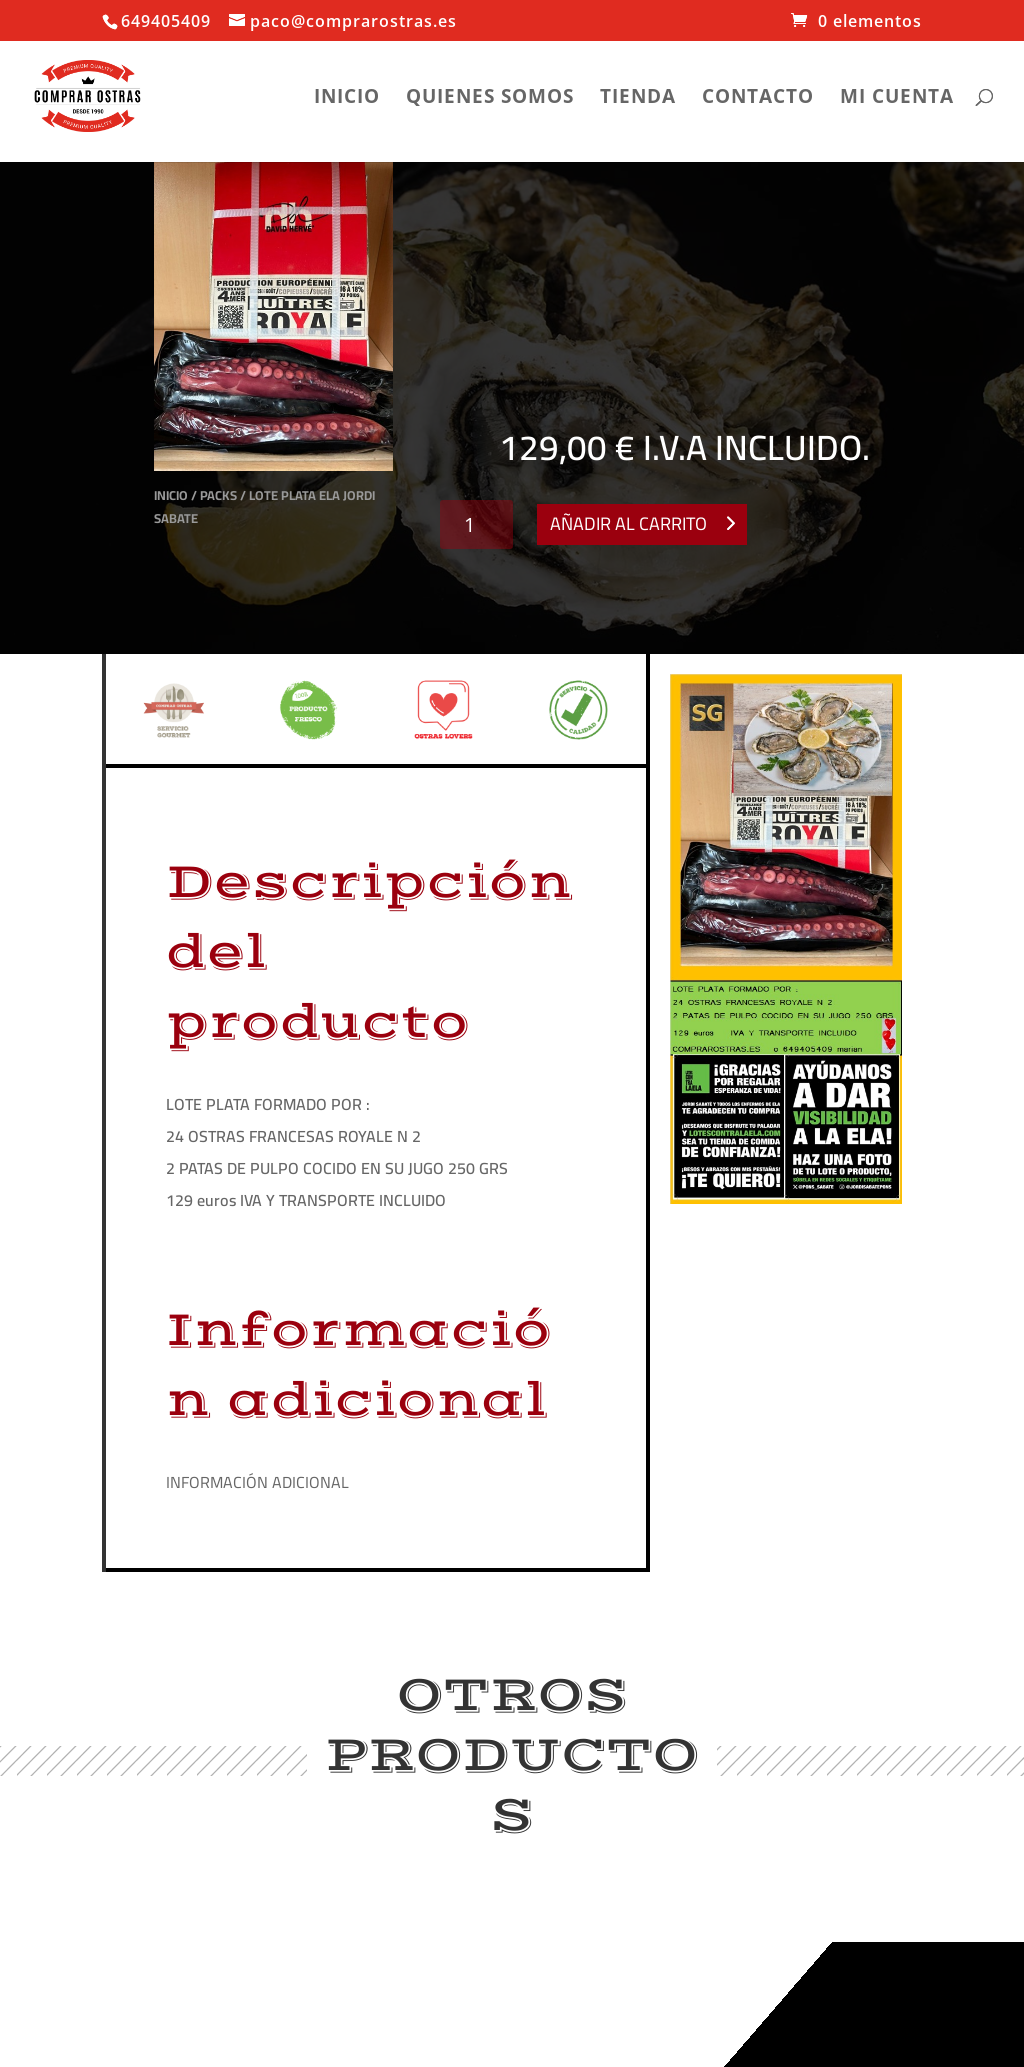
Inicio (347, 99)
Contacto (758, 99)
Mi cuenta (897, 99)
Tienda (638, 99)
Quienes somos (490, 99)
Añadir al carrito (628, 523)
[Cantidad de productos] (476, 524)
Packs (218, 495)
